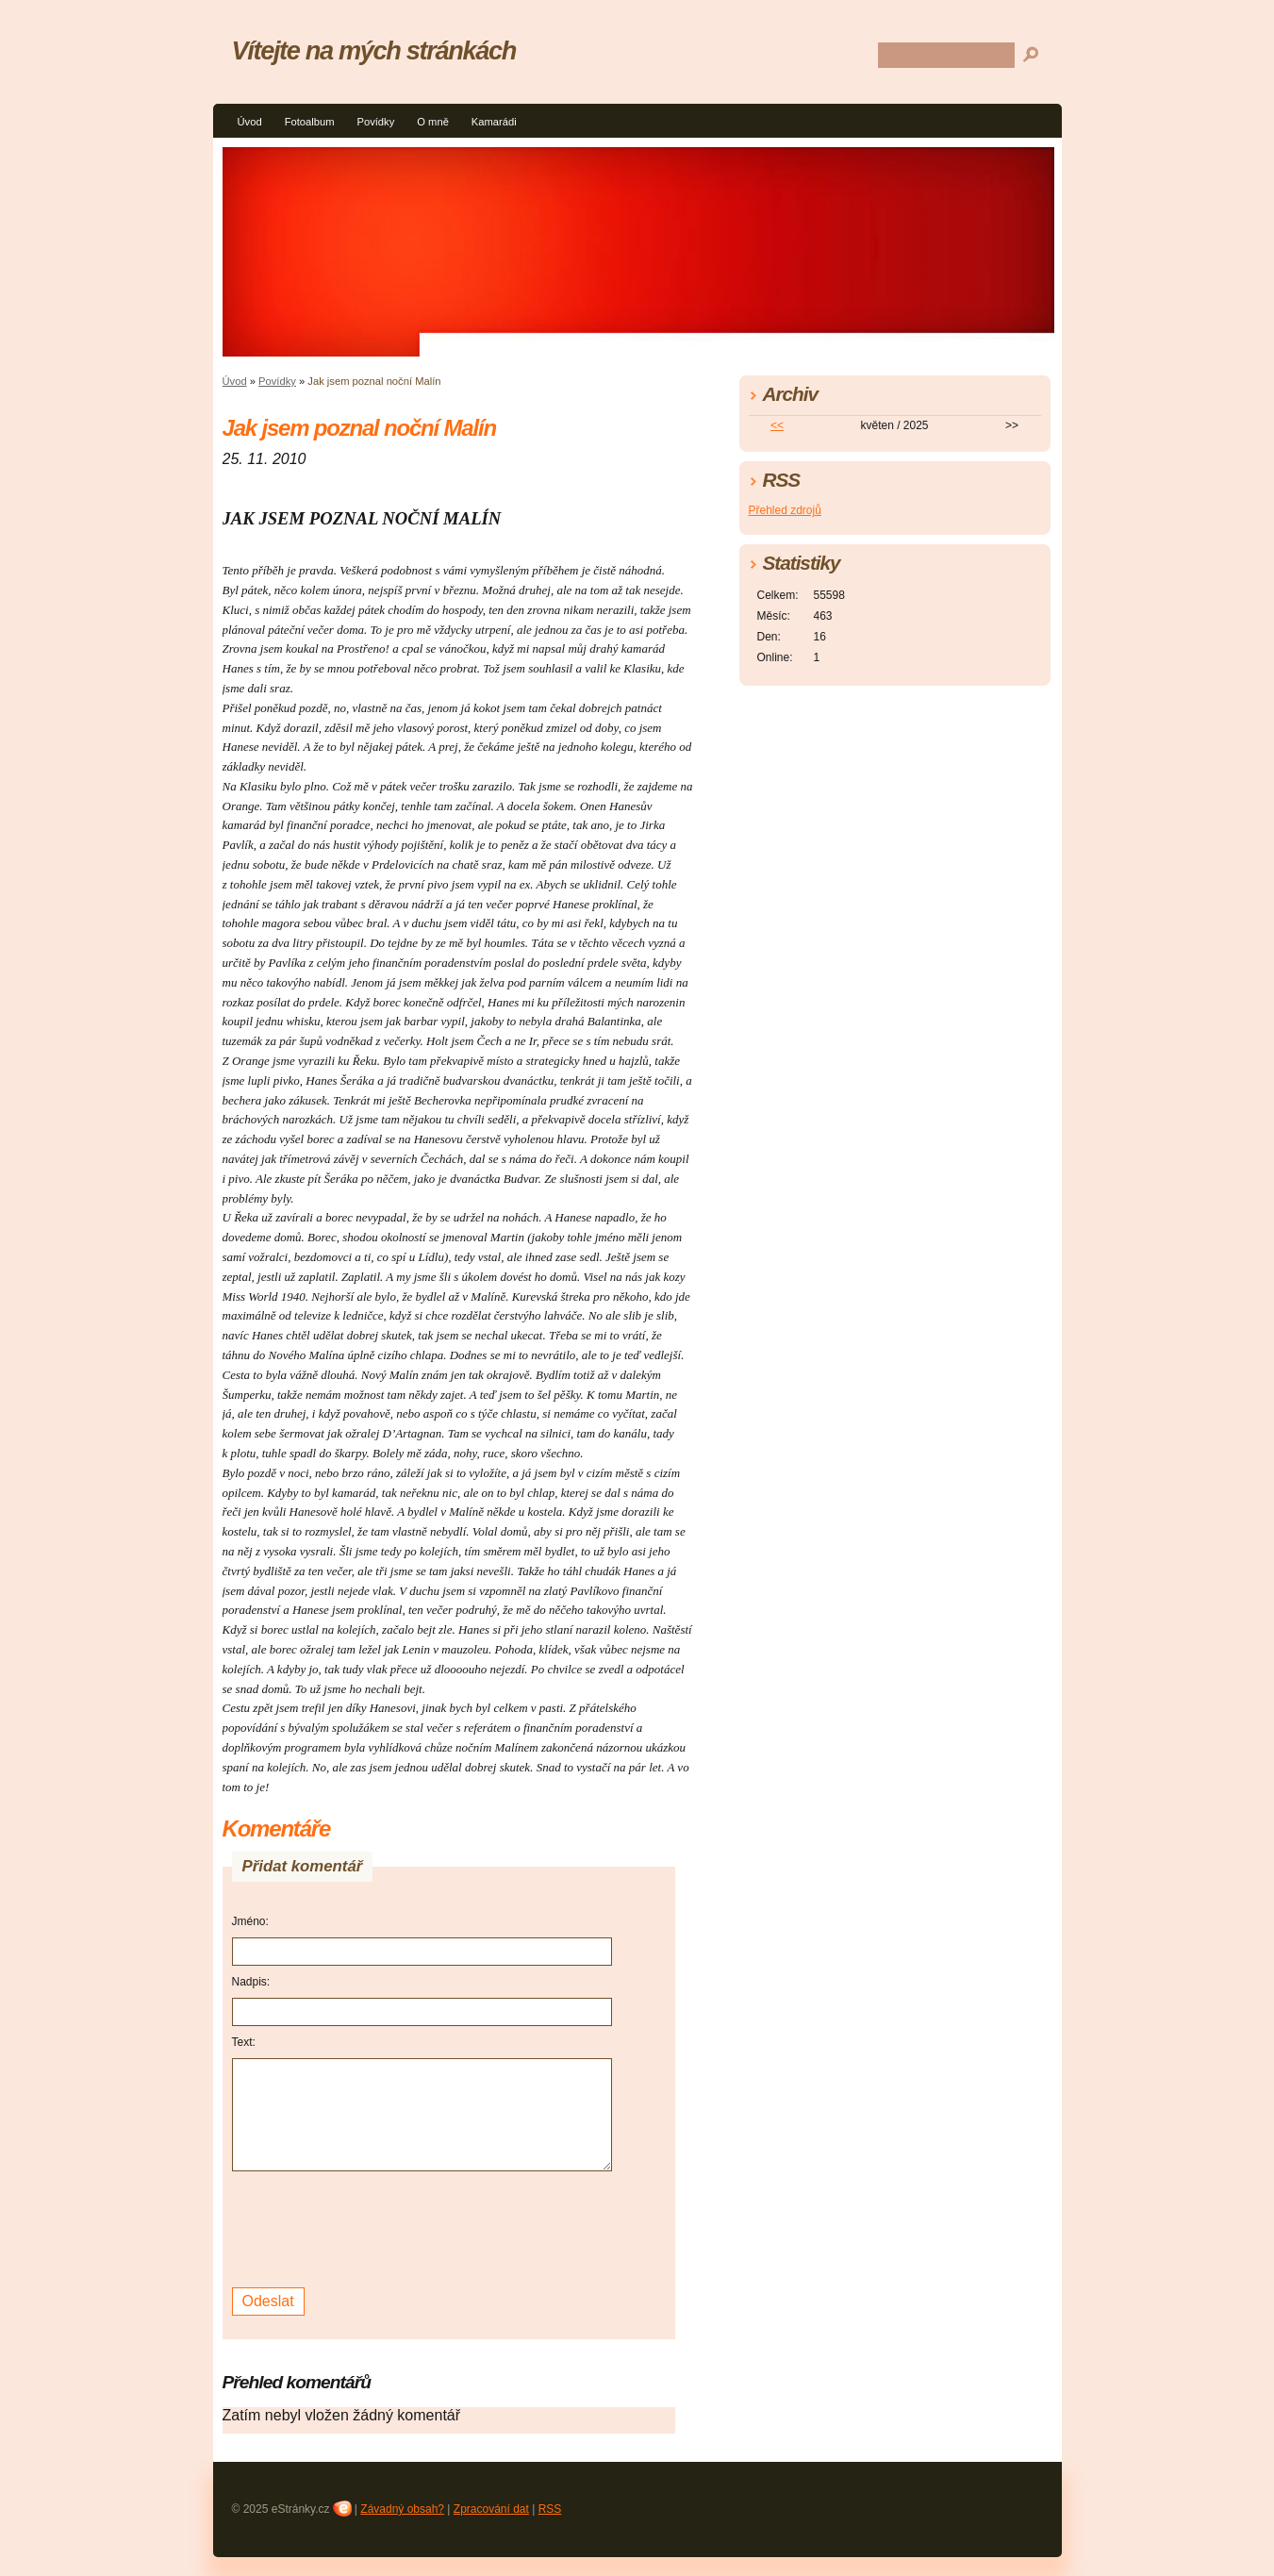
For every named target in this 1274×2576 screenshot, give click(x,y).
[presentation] (375, 2227)
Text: (244, 2042)
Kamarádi (494, 121)
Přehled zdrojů (785, 510)
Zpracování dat (491, 2509)
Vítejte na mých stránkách (374, 50)
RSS (550, 2509)
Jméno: (250, 1921)
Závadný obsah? (402, 2509)
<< (777, 425)
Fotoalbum (310, 121)
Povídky (375, 121)
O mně (433, 121)
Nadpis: (251, 1981)
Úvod (250, 121)
